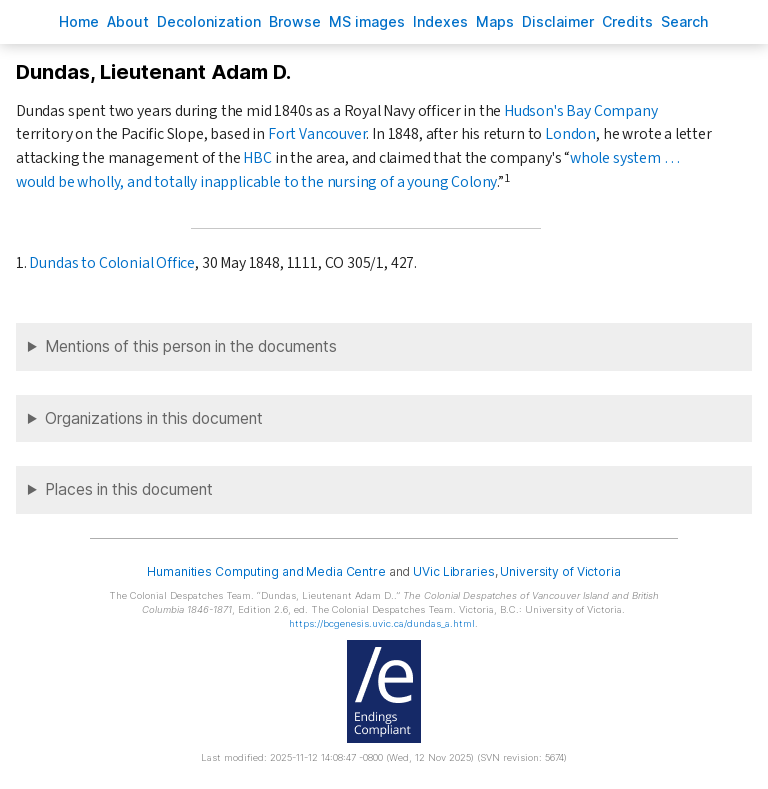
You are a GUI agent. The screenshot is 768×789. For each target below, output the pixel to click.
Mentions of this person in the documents (191, 346)
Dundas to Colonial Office (112, 263)
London (570, 134)
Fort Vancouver (317, 134)
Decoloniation (209, 21)
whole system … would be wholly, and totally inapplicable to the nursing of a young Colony (348, 170)
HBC (257, 158)
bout (128, 21)
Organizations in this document (154, 418)
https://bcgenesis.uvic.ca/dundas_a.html (382, 623)
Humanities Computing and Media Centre (266, 571)
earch (685, 21)
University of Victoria (560, 571)
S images (367, 21)
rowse (295, 21)
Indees (440, 21)
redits (627, 21)
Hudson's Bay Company (581, 111)
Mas (495, 21)
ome (79, 21)
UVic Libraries (453, 571)
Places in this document (129, 489)
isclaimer (558, 21)
